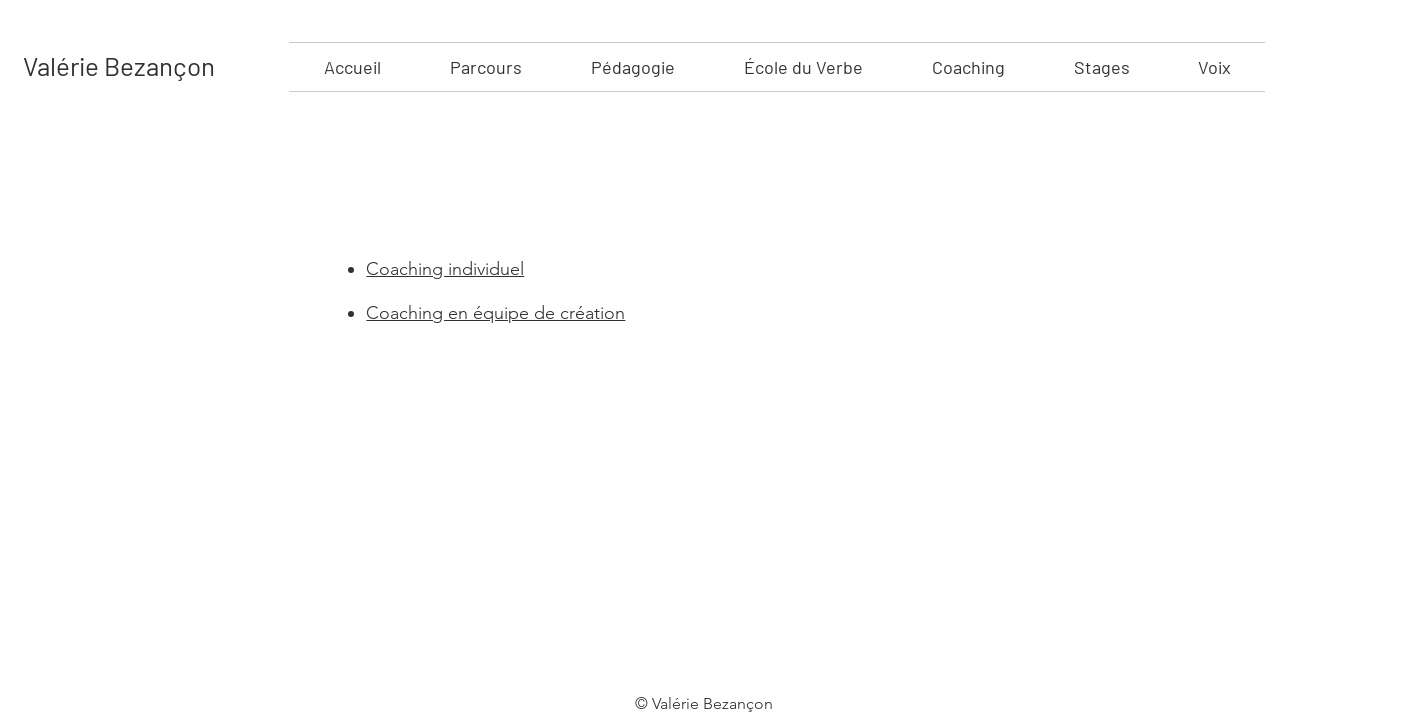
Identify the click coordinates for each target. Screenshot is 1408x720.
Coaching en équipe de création (495, 313)
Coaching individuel (445, 269)
